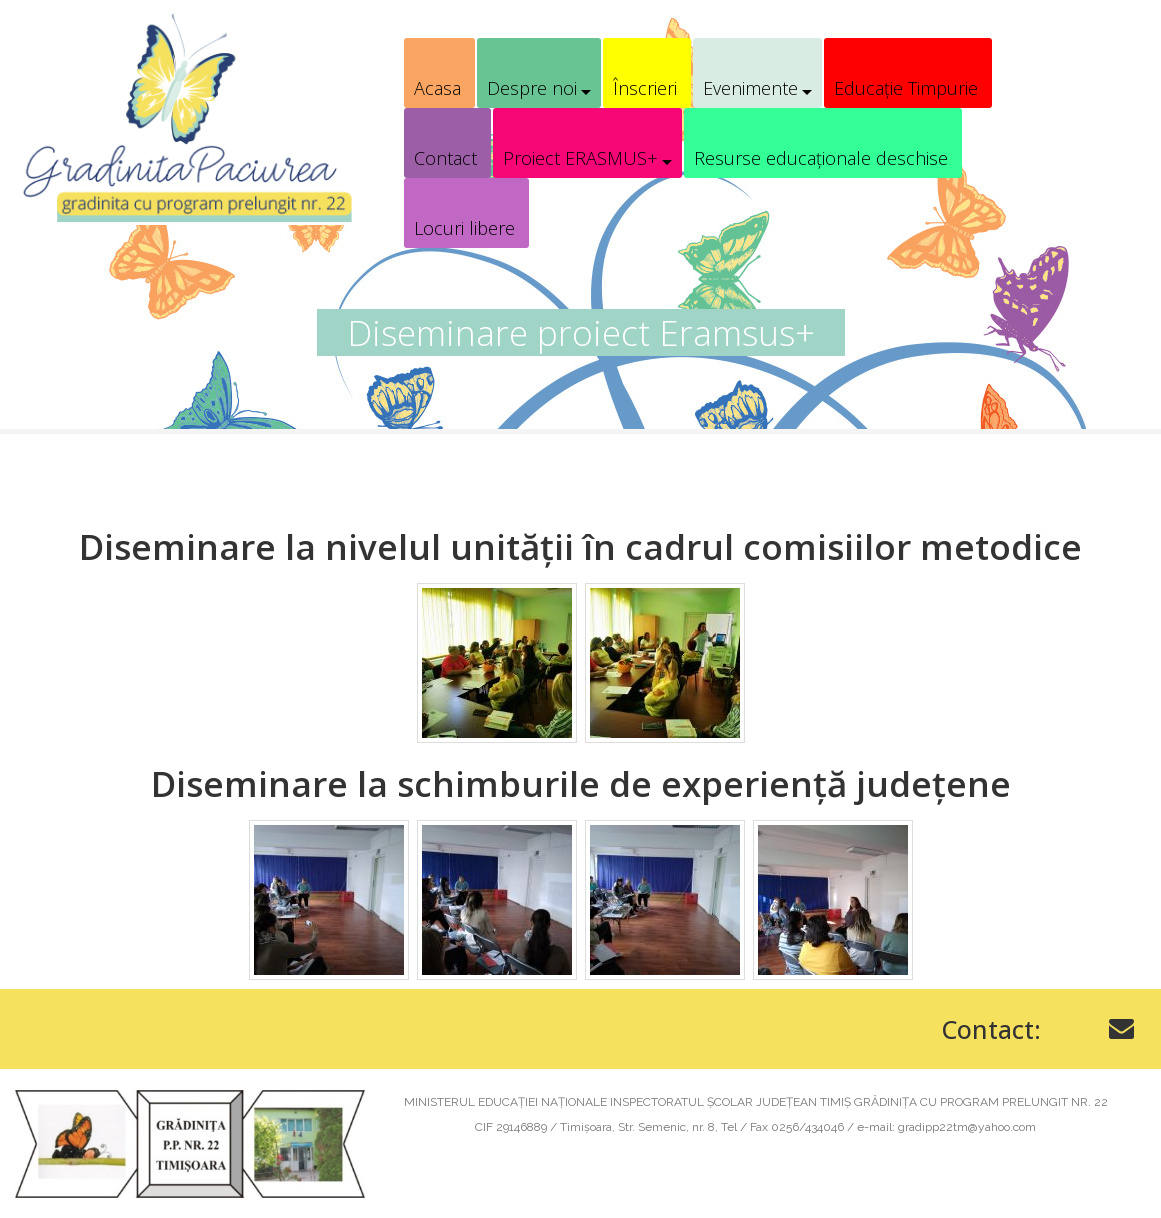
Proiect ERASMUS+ (580, 158)
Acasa (437, 88)
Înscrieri (645, 88)
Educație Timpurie (906, 88)
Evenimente (750, 88)
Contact (445, 158)
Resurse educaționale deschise (821, 158)
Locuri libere (464, 228)
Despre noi (532, 88)
